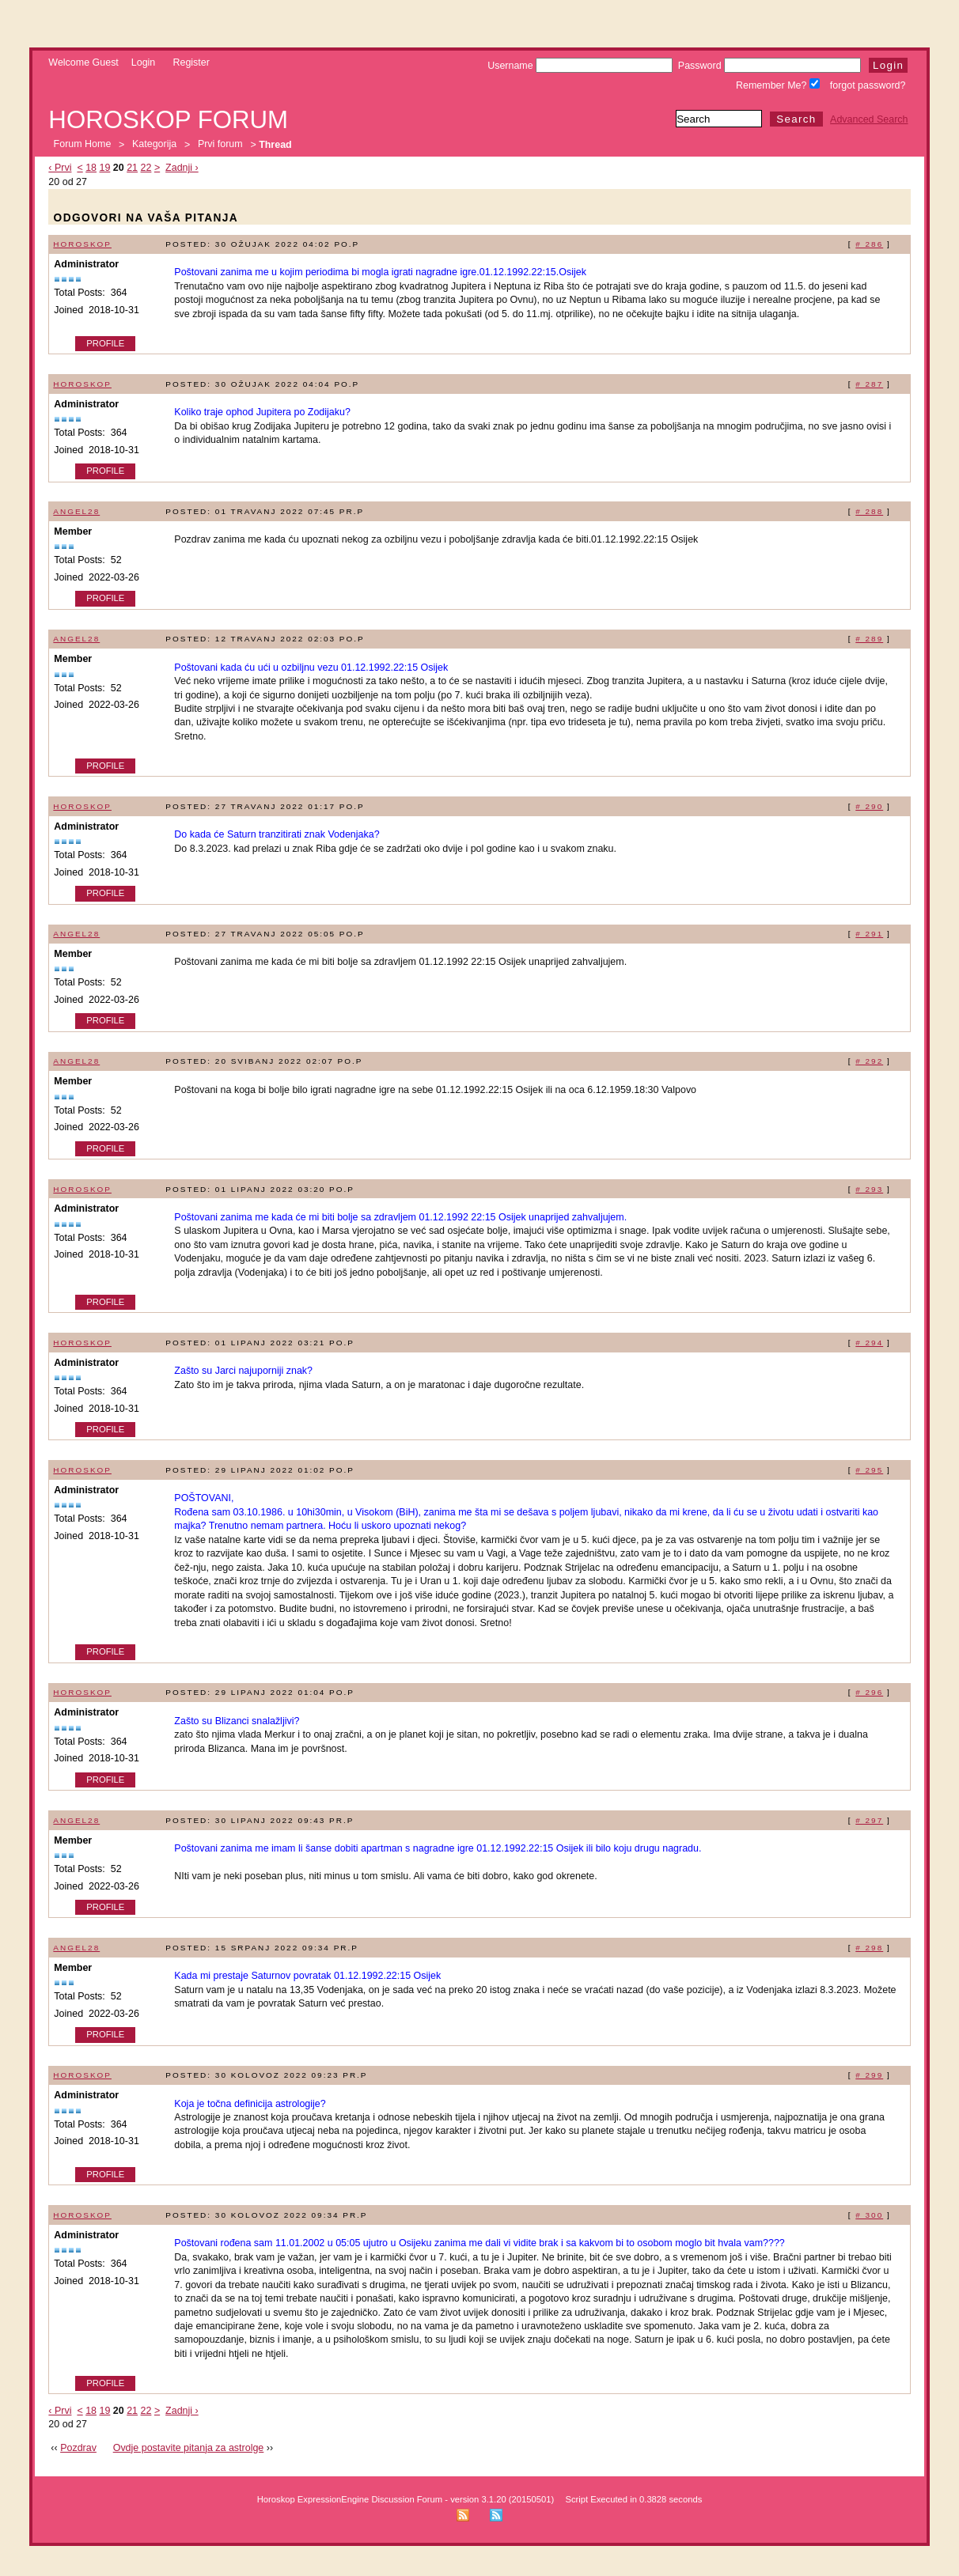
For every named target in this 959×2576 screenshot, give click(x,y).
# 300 (869, 2215)
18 (91, 167)
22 (146, 167)
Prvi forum (220, 144)
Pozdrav (78, 2447)
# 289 (869, 638)
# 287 (869, 384)
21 (132, 167)
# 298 (869, 1947)
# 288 (869, 511)
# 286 (869, 244)
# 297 (869, 1820)
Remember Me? (778, 85)
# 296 (869, 1692)
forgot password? (868, 85)
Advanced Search (869, 119)
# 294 (869, 1342)
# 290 (869, 806)
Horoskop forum (168, 120)
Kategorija (154, 144)
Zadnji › (182, 167)
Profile (105, 343)
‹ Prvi (59, 167)
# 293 (869, 1189)
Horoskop (82, 244)
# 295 (869, 1470)
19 (105, 167)
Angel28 (76, 511)
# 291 (869, 933)
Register (190, 62)
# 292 (869, 1061)
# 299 (869, 2075)
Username (580, 65)
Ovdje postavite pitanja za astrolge (188, 2447)
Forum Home (83, 144)
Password (769, 65)
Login (143, 62)
